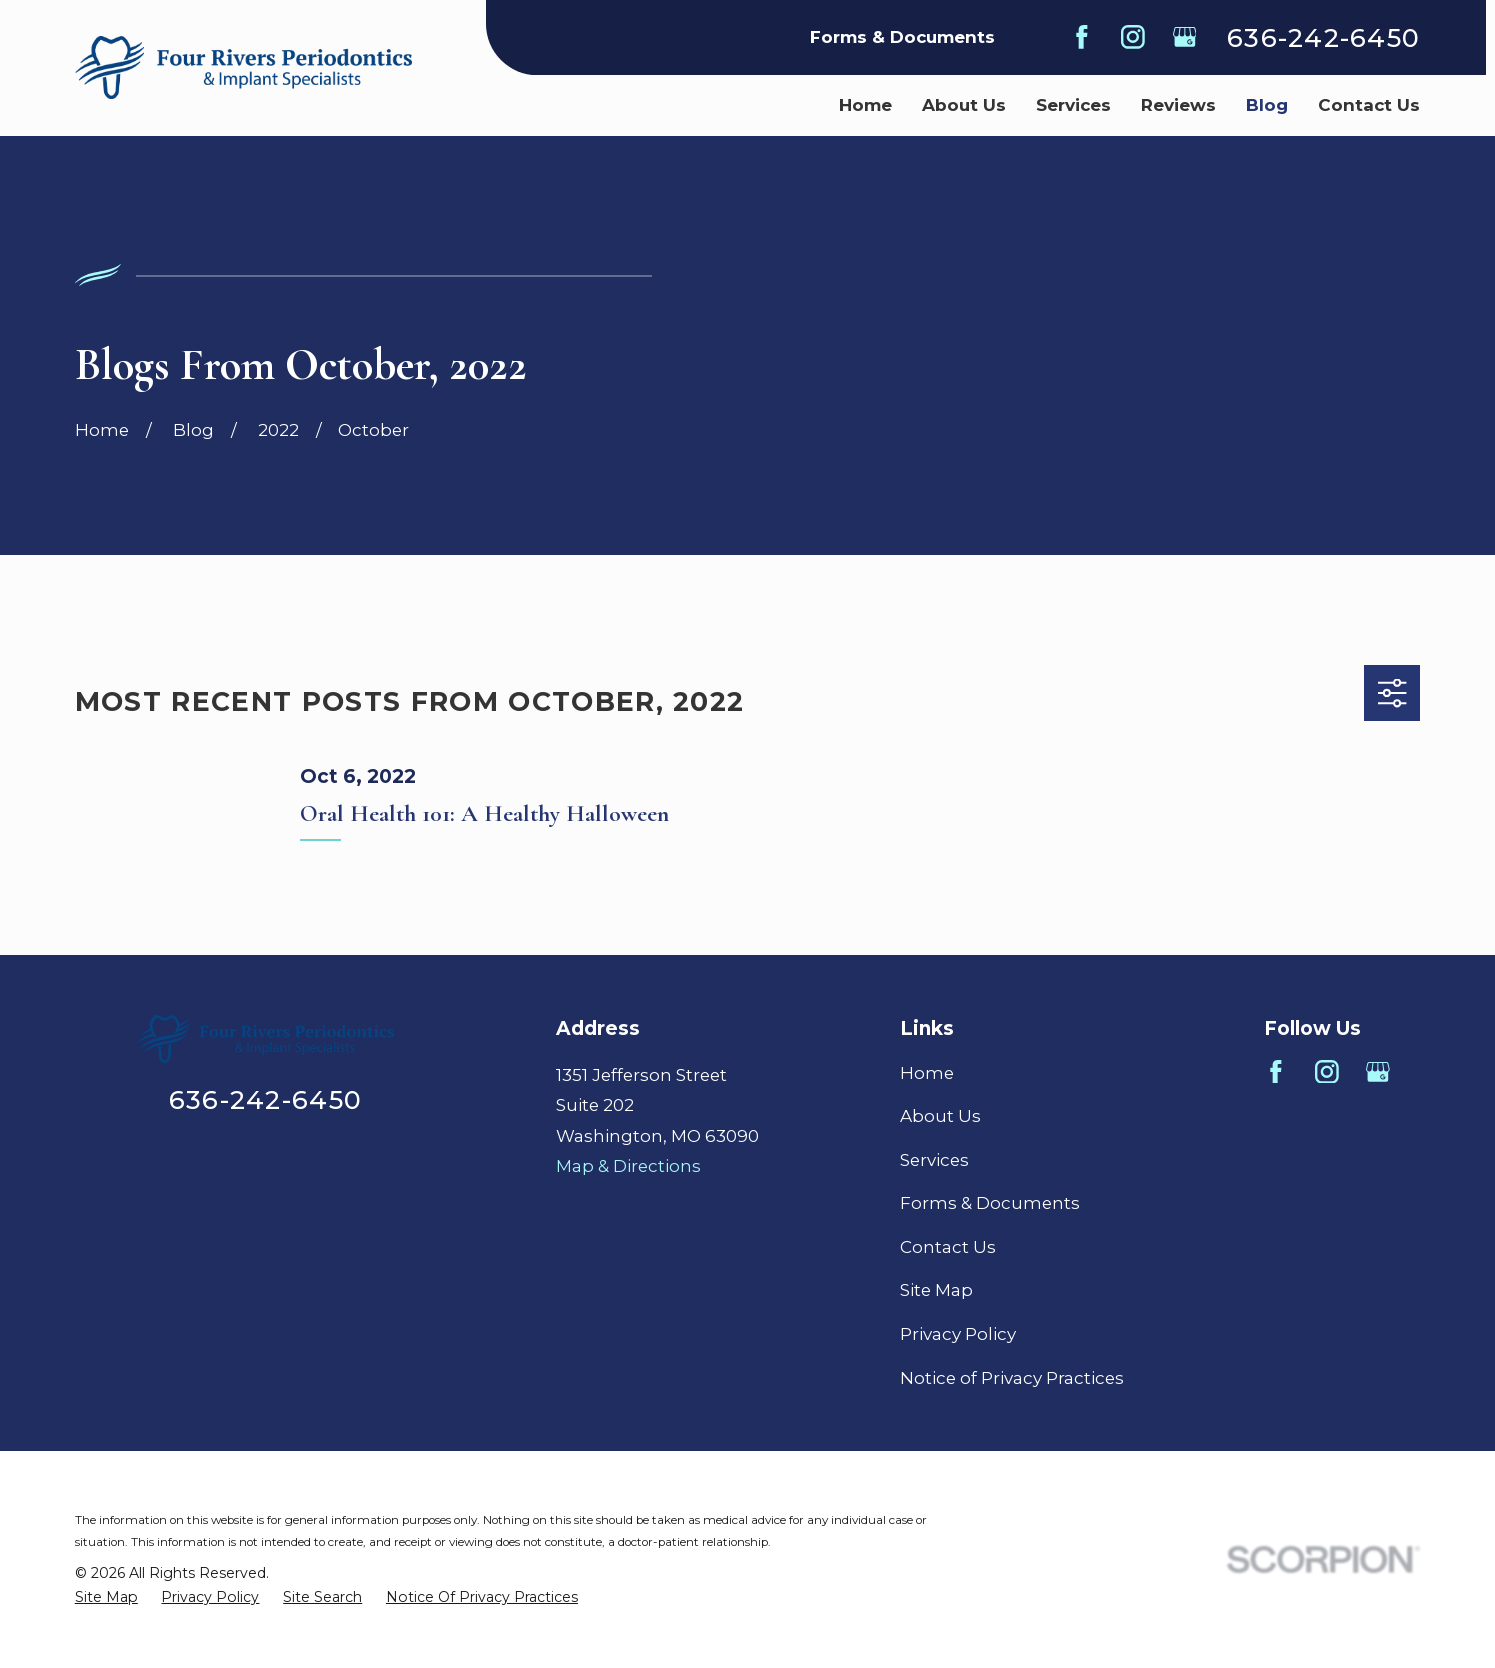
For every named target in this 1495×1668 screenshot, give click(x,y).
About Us (940, 1116)
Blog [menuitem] (1267, 105)
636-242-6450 (1323, 37)
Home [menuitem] (865, 105)
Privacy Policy (958, 1334)
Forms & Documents (902, 37)
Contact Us (948, 1247)
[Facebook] (1082, 37)
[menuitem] (106, 1597)
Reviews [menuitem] (1178, 105)
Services (934, 1160)
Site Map (936, 1290)
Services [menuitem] (1073, 105)
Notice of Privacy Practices (1012, 1378)
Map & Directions (628, 1166)
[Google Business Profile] (1185, 37)
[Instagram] (1133, 37)
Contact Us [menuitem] (1369, 105)
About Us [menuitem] (964, 105)
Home (927, 1073)
